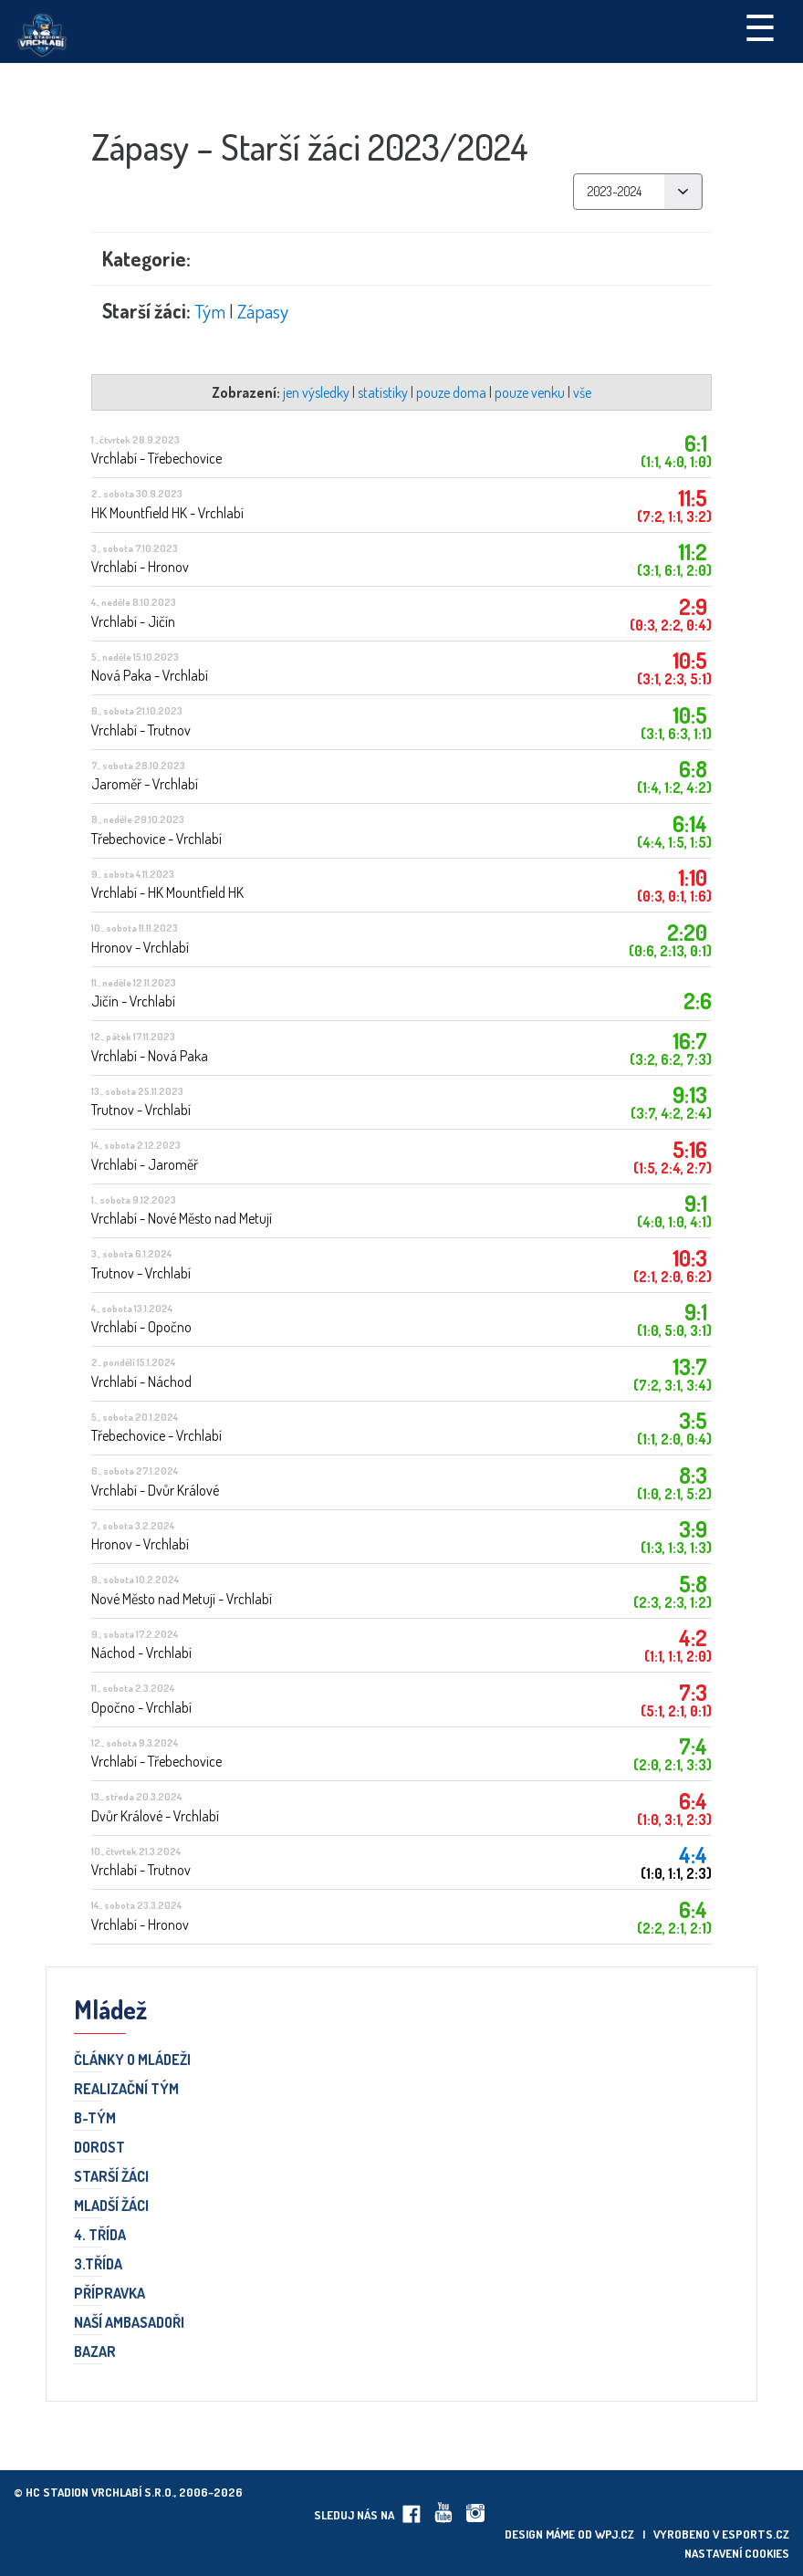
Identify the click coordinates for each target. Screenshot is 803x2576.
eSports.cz (755, 2534)
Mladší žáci (111, 2206)
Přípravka (109, 2294)
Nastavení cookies (736, 2553)
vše (582, 392)
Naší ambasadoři (129, 2323)
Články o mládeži (132, 2060)
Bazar (95, 2352)
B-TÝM (95, 2119)
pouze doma (451, 392)
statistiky (383, 392)
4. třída (100, 2235)
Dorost (99, 2148)
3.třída (98, 2265)
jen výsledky (316, 392)
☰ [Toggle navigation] (760, 26)
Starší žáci (111, 2177)
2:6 (697, 1000)
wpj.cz (614, 2534)
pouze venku (530, 392)
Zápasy (262, 310)
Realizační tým (126, 2089)
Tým (209, 310)
